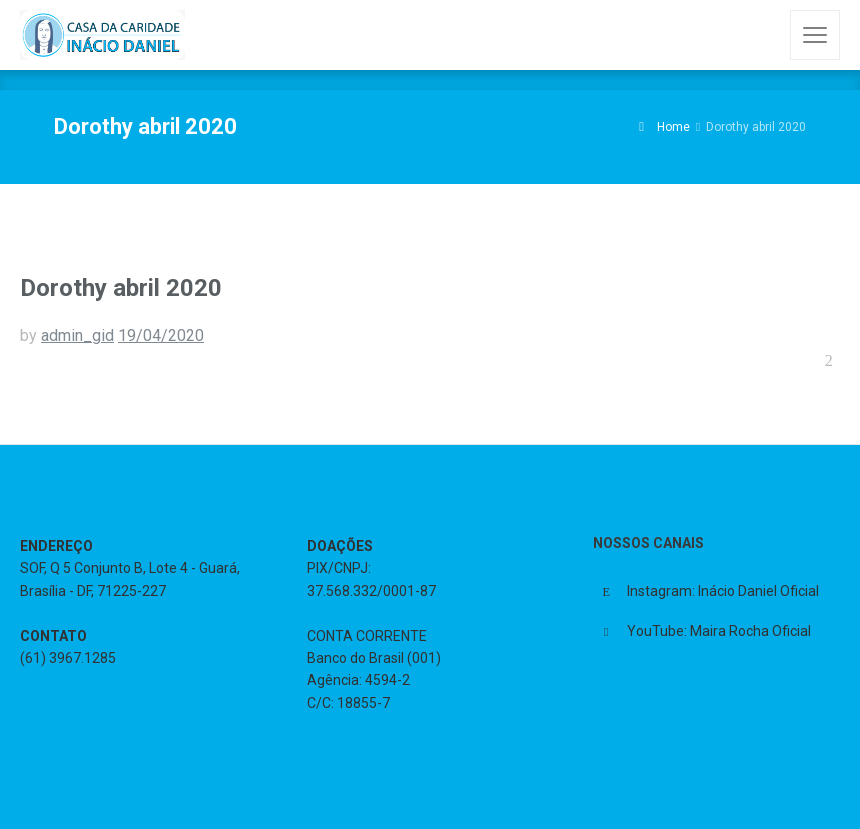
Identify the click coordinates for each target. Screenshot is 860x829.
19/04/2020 (161, 335)
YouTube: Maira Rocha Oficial (719, 631)
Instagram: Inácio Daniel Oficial (723, 591)
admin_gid (77, 335)
